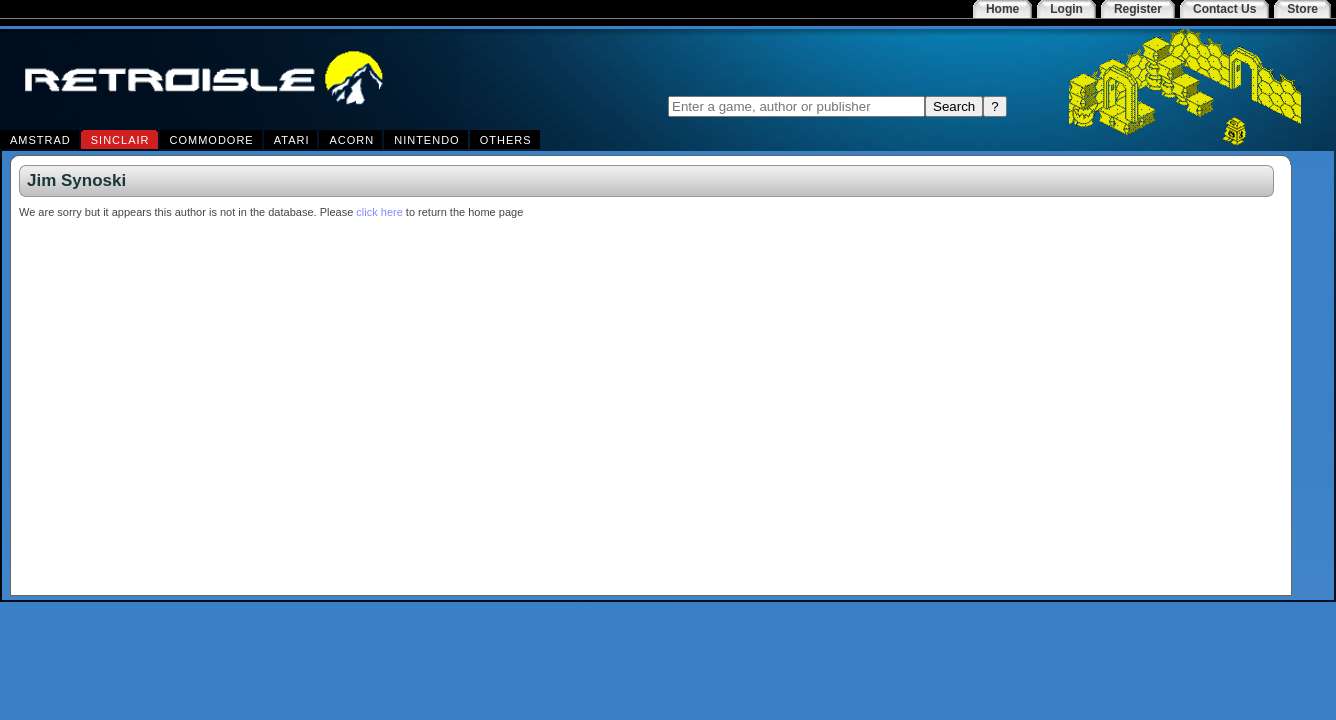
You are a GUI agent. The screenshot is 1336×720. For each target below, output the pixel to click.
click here (379, 212)
